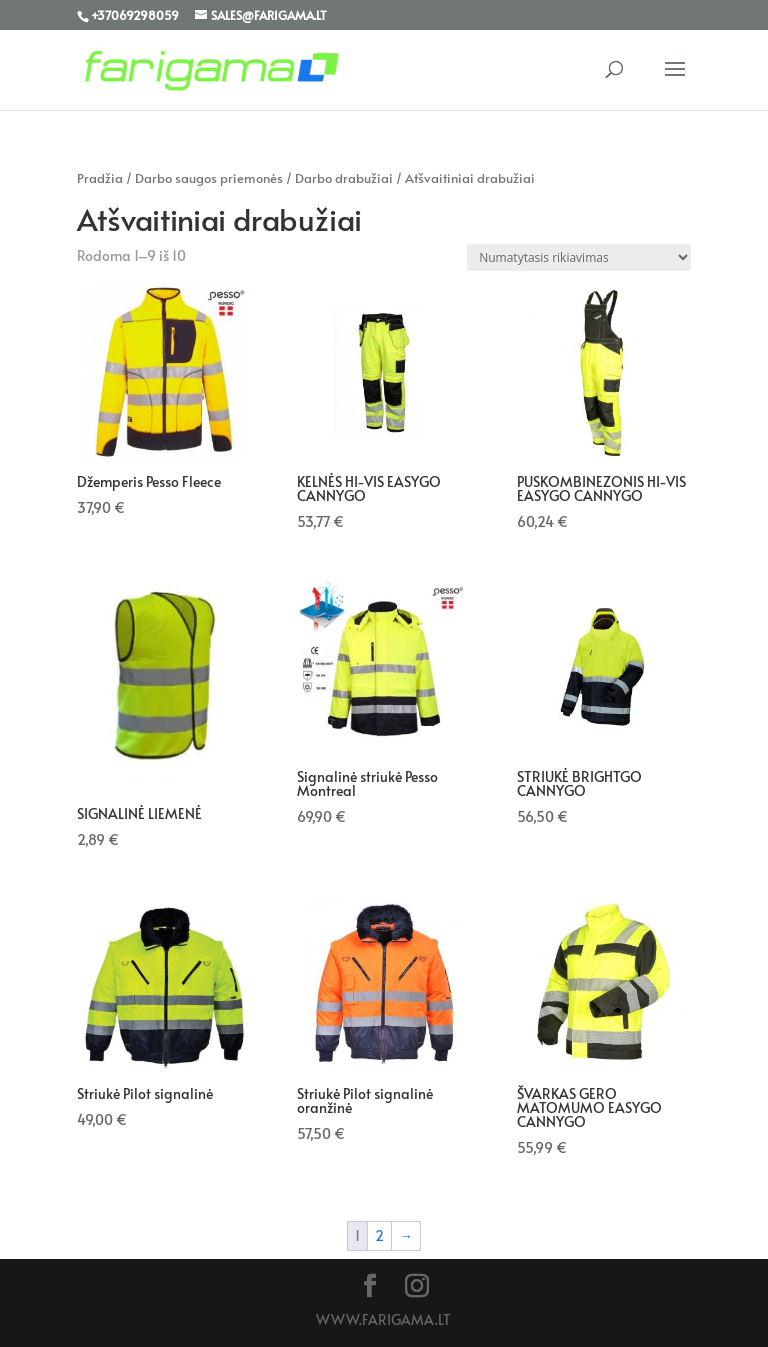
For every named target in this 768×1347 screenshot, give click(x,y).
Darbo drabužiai (344, 178)
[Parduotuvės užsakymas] (579, 257)
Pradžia (100, 178)
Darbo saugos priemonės (209, 178)
